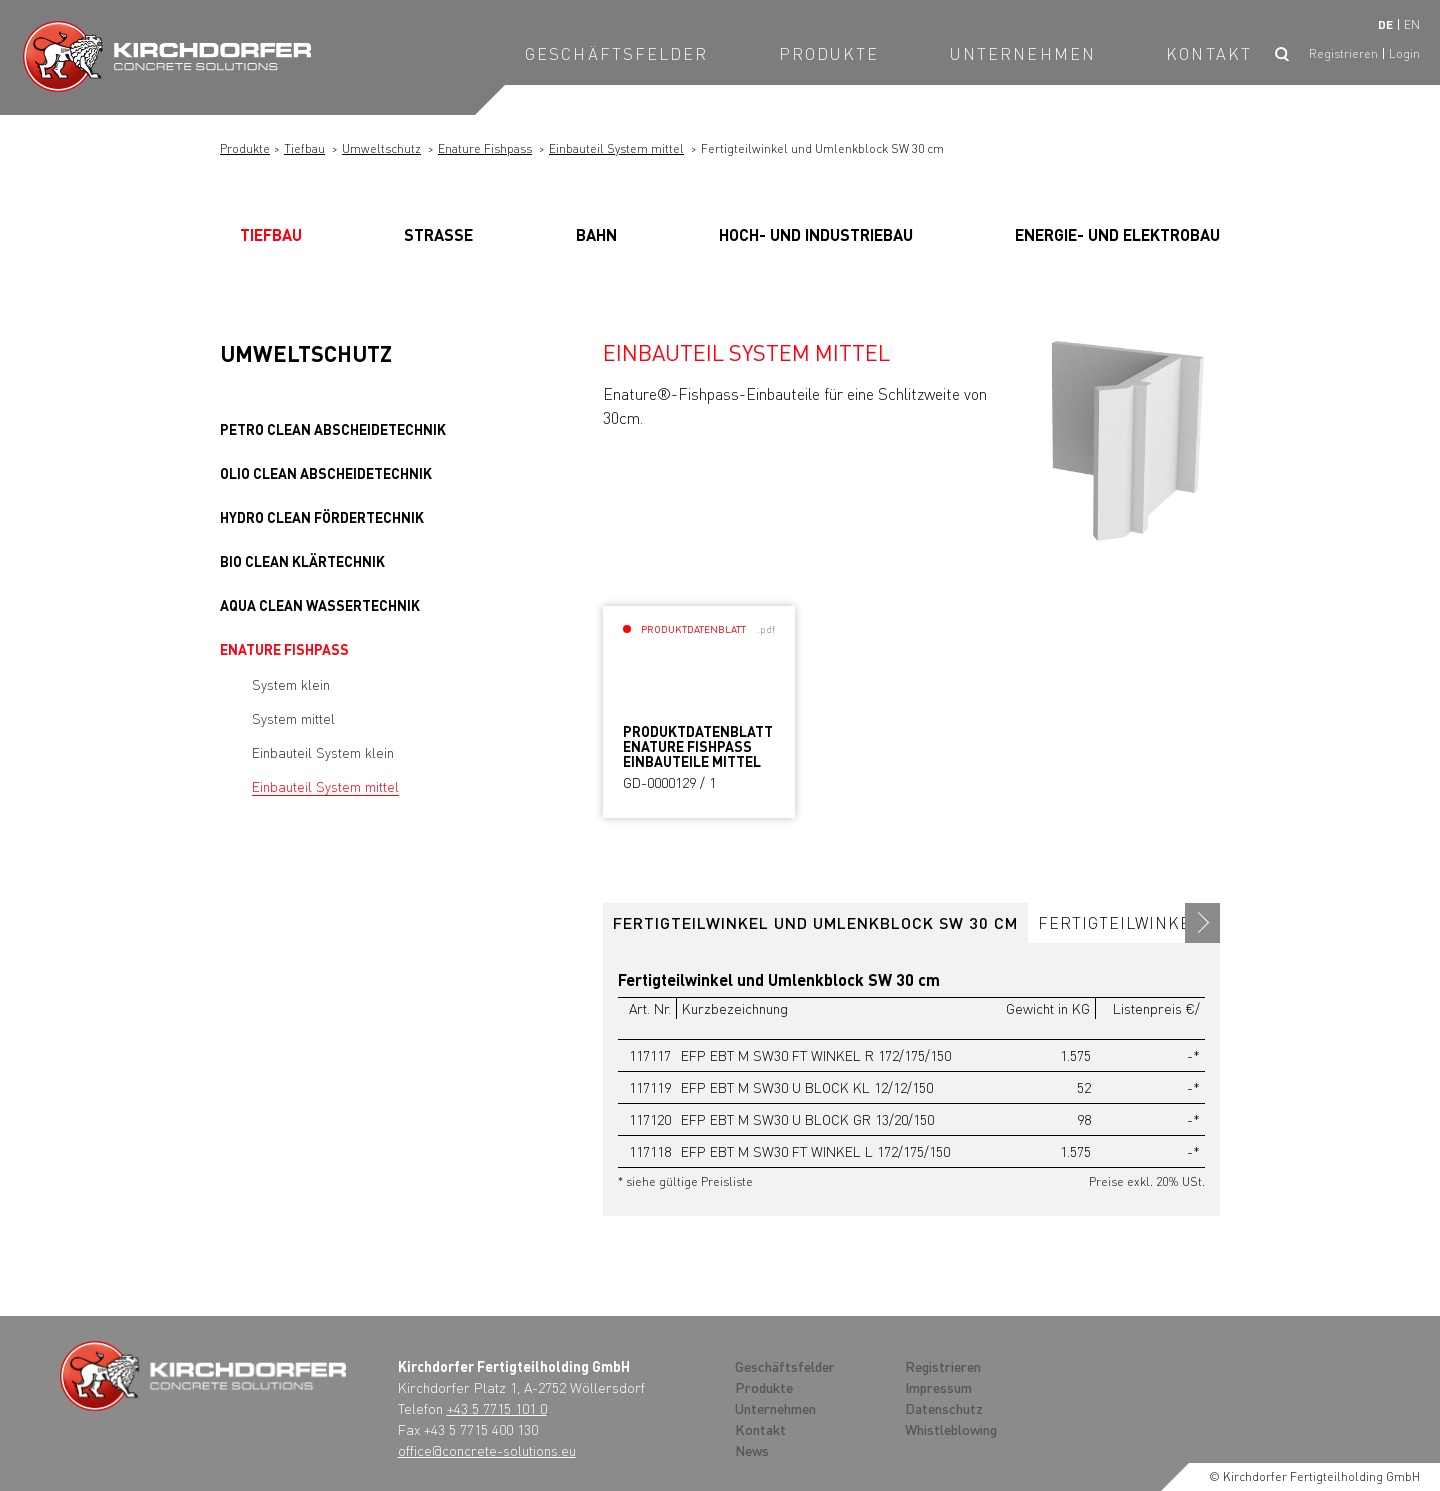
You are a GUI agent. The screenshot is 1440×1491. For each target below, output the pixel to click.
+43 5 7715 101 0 (497, 1408)
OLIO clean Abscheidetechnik (326, 473)
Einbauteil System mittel (616, 148)
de (1385, 24)
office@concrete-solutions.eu (487, 1450)
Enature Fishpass (485, 148)
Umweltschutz (381, 148)
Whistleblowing (951, 1429)
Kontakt (1209, 53)
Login (1404, 53)
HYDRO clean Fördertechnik (322, 517)
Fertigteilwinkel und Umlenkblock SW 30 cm (815, 922)
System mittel (293, 718)
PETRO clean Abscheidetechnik (333, 429)
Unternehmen (1023, 53)
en (1412, 24)
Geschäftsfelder (617, 53)
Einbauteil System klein (323, 752)
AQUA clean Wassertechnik (320, 605)
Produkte (829, 53)
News (752, 1450)
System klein (291, 684)
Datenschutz (944, 1408)
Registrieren (1343, 53)
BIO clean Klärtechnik (302, 561)
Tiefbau (304, 148)
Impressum (938, 1387)
